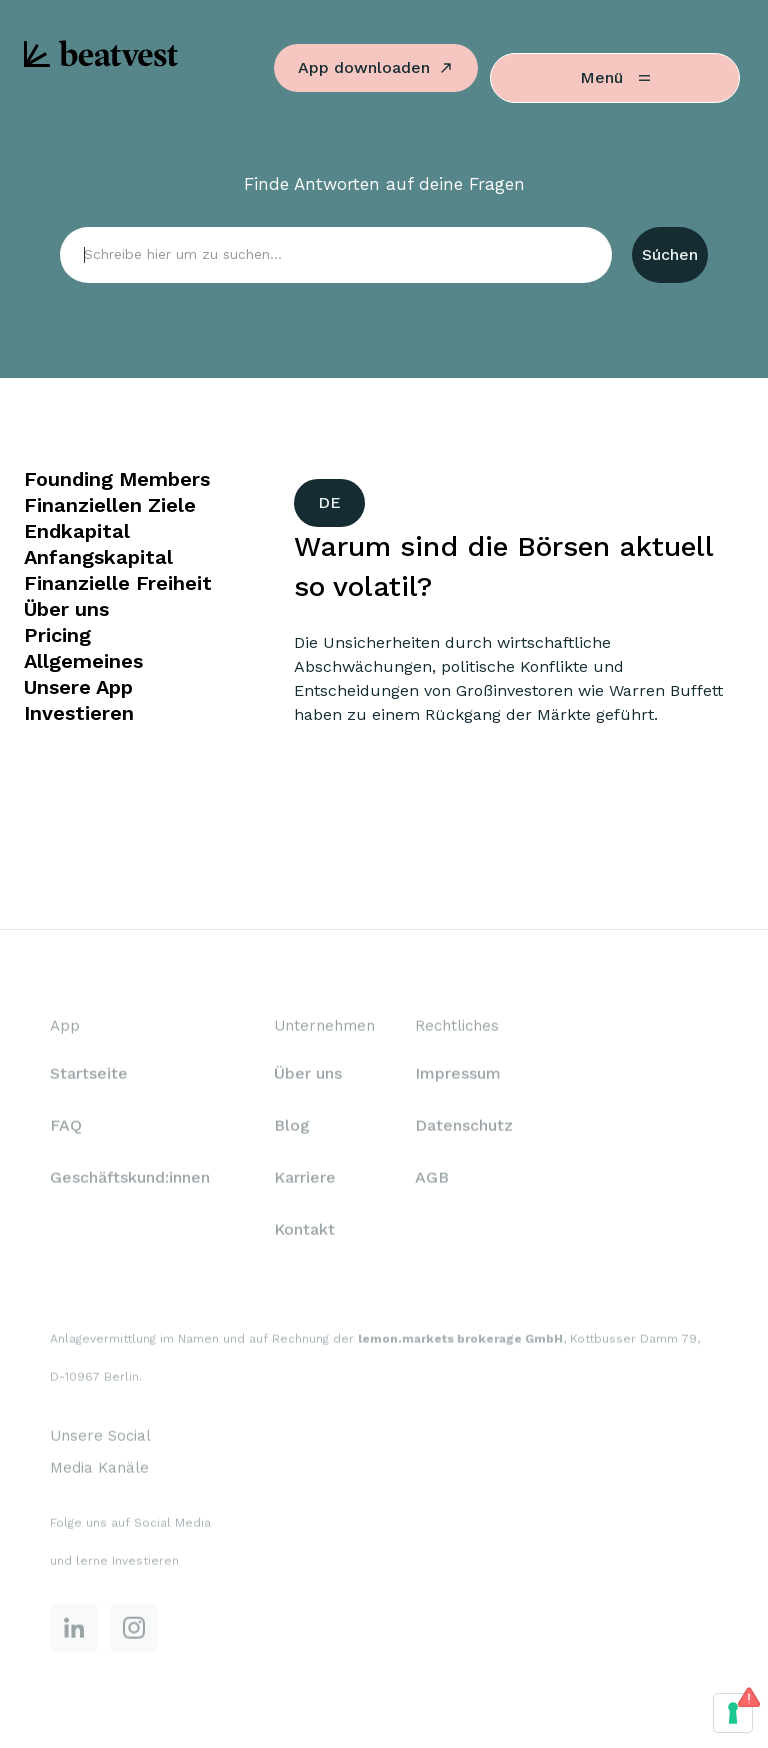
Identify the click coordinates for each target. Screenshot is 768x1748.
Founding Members (117, 479)
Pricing (57, 635)
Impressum (458, 1075)
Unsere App (78, 687)
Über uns (66, 609)
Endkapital (77, 531)
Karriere (305, 1179)
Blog (292, 1127)
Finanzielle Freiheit (118, 583)
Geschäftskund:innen (130, 1179)
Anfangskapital (98, 557)
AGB (432, 1179)
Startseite (89, 1075)
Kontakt (304, 1231)
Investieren (79, 713)
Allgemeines (83, 661)
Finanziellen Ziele (110, 505)
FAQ (66, 1127)
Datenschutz (464, 1127)
